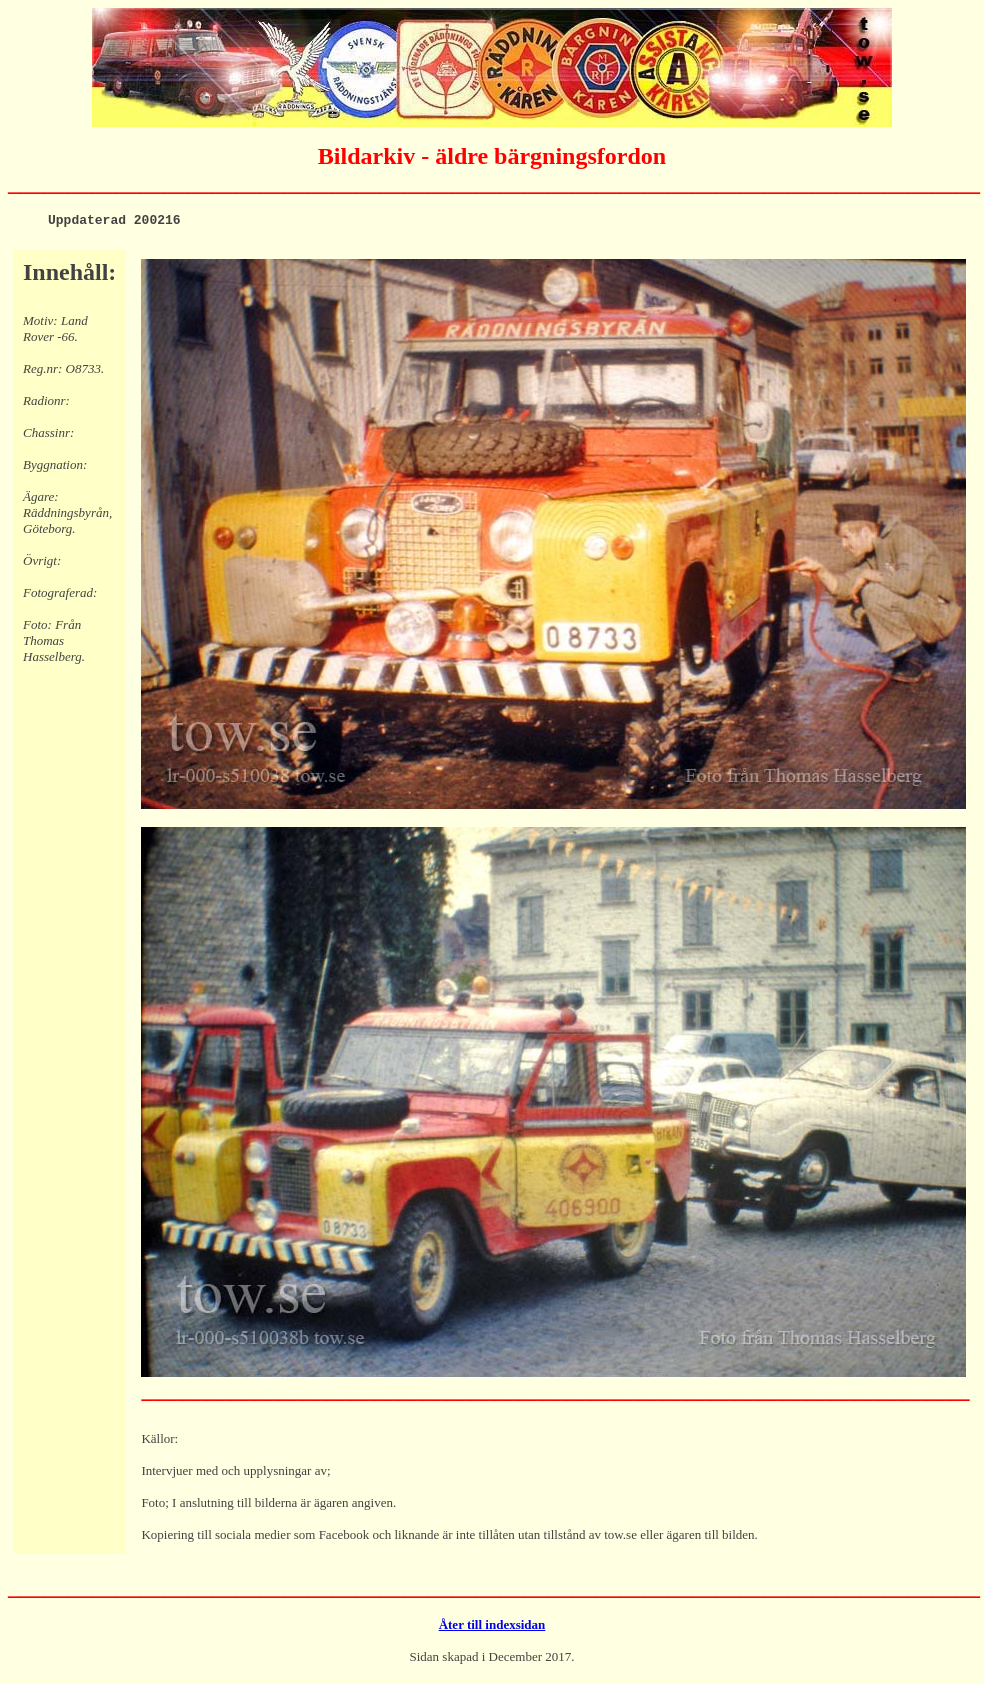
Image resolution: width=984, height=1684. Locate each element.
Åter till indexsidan (492, 1627)
